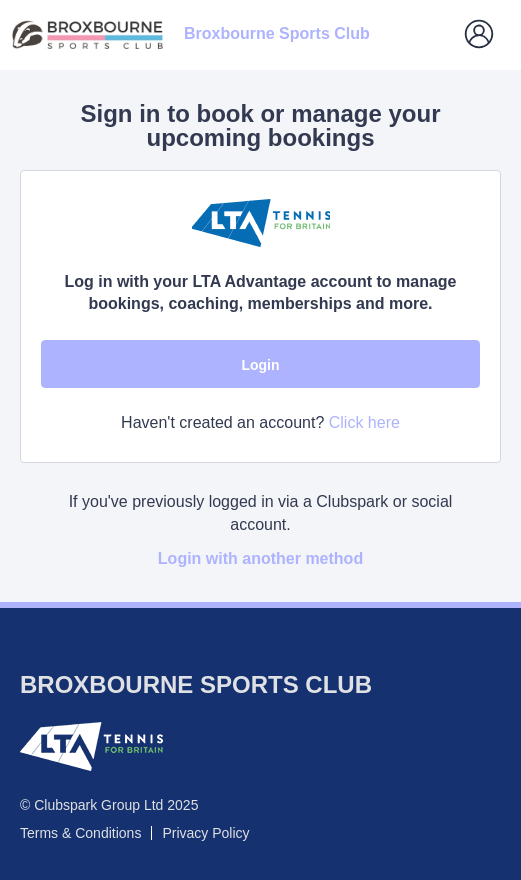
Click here (364, 422)
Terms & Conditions (80, 833)
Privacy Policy (205, 833)
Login (260, 365)
